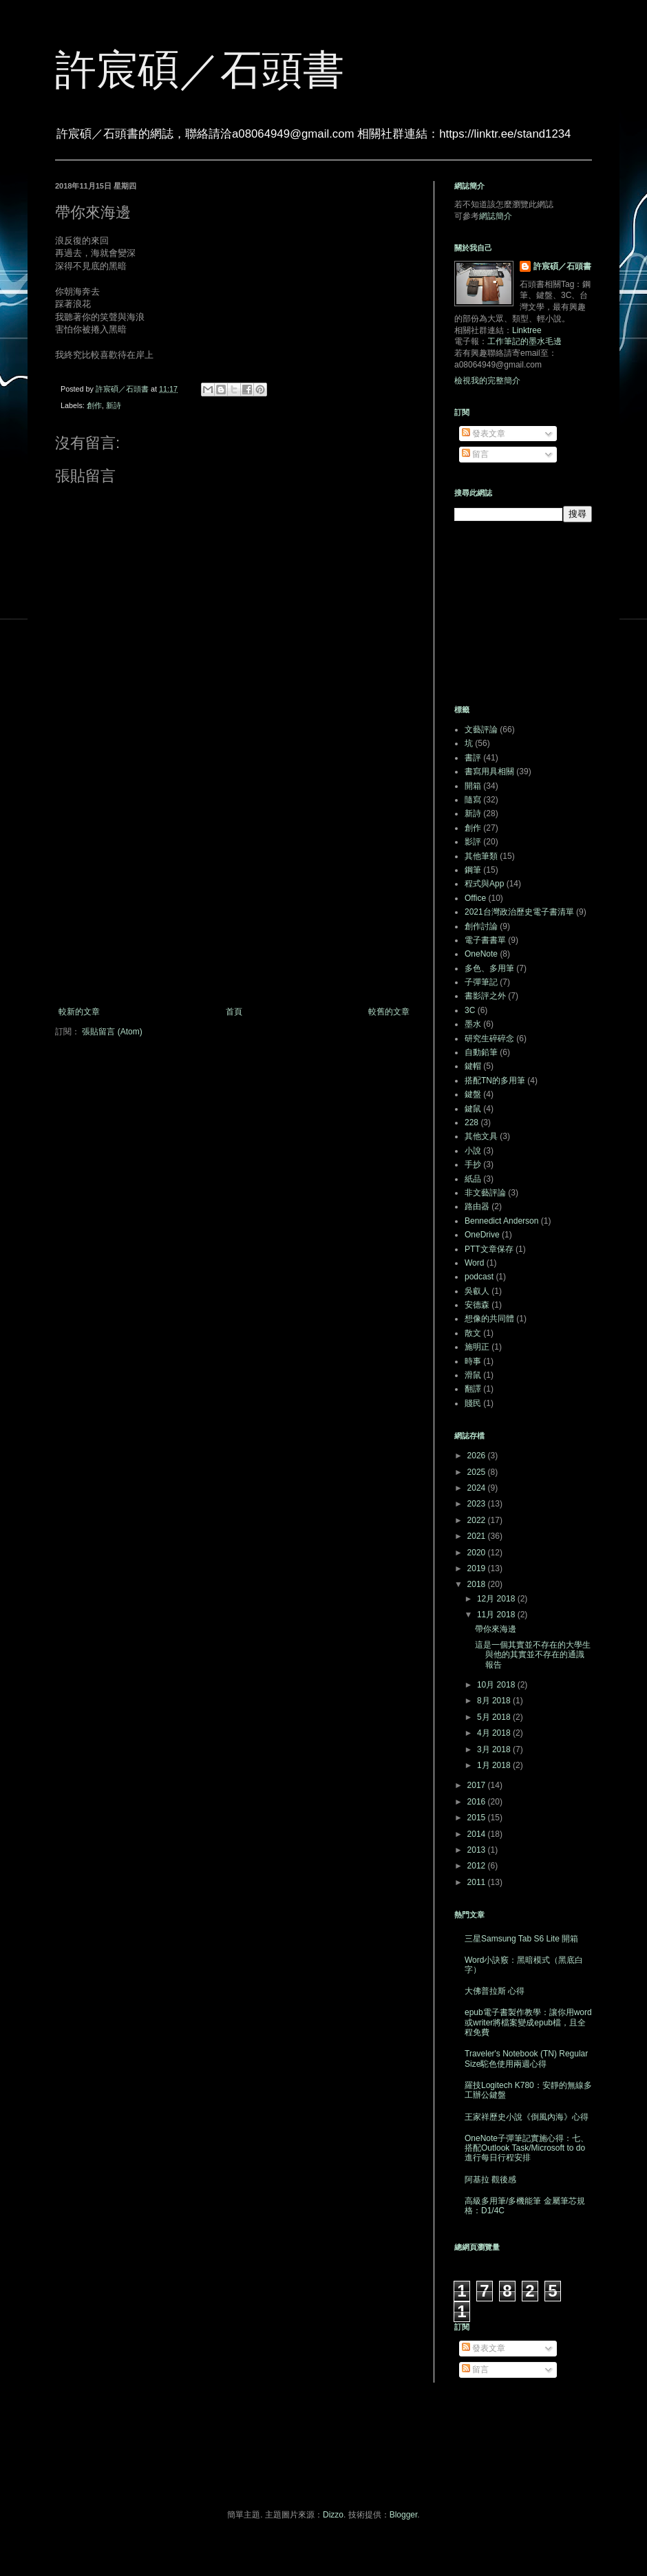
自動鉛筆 (481, 1052)
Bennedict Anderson (501, 1221)
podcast (479, 1276)
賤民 (473, 1403)
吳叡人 (477, 1291)
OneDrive (482, 1234)
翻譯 (473, 1389)
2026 (477, 1455)
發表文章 (483, 433)
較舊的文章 (389, 1011)
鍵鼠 (473, 1109)
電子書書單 (485, 940)
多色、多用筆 (489, 968)
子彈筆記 (481, 982)
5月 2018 (495, 1717)
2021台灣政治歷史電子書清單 (519, 912)
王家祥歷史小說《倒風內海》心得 (526, 2117)
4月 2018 (495, 1733)
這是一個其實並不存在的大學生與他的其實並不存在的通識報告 (533, 1655)
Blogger (404, 2515)
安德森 (477, 1305)
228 (471, 1122)
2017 (477, 1785)
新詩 (113, 405)
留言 (475, 454)
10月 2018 (497, 1685)
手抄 (473, 1164)
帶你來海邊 (495, 1629)
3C (470, 1010)
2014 (477, 1834)
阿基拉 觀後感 (490, 2179)
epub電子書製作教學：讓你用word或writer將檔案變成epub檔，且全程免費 (528, 2022)
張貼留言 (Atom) (112, 1031)
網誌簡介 (495, 216)
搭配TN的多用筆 (495, 1080)
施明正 (477, 1347)
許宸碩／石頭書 (199, 70)
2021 (477, 1536)
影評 (473, 842)
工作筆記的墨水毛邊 (524, 341)
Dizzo (333, 2515)
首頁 (234, 1011)
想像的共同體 (489, 1318)
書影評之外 (485, 996)
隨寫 (473, 800)
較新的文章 (79, 1011)
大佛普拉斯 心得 (494, 1991)
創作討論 (481, 926)
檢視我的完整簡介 (487, 380)
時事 (473, 1361)
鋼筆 (473, 870)
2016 (477, 1802)
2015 (477, 1817)
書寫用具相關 (489, 771)
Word (474, 1263)
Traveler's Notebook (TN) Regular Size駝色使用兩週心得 (526, 2058)
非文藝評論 (485, 1192)
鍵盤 (473, 1094)
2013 (477, 1850)
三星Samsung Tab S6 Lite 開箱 (521, 1939)
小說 (473, 1151)
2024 (477, 1488)
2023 (477, 1504)
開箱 (473, 786)
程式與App (484, 883)
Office (475, 898)
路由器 (477, 1206)
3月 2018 (495, 1749)
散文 (473, 1333)
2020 (477, 1552)
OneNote (481, 954)
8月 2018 (495, 1700)
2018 (477, 1584)
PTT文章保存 (489, 1249)
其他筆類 (481, 856)
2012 (477, 1866)
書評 (473, 758)
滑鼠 (473, 1375)
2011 (477, 1882)
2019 (477, 1568)
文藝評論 (481, 729)
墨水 (473, 1024)
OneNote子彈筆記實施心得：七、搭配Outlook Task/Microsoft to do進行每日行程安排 (526, 2148)
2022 (477, 1520)
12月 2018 (497, 1599)
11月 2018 (497, 1614)
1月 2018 (495, 1765)
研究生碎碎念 (489, 1038)
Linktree (527, 330)
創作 (94, 405)
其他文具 (481, 1136)
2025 (477, 1472)
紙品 (473, 1179)
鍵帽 (473, 1066)
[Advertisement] (234, 893)
